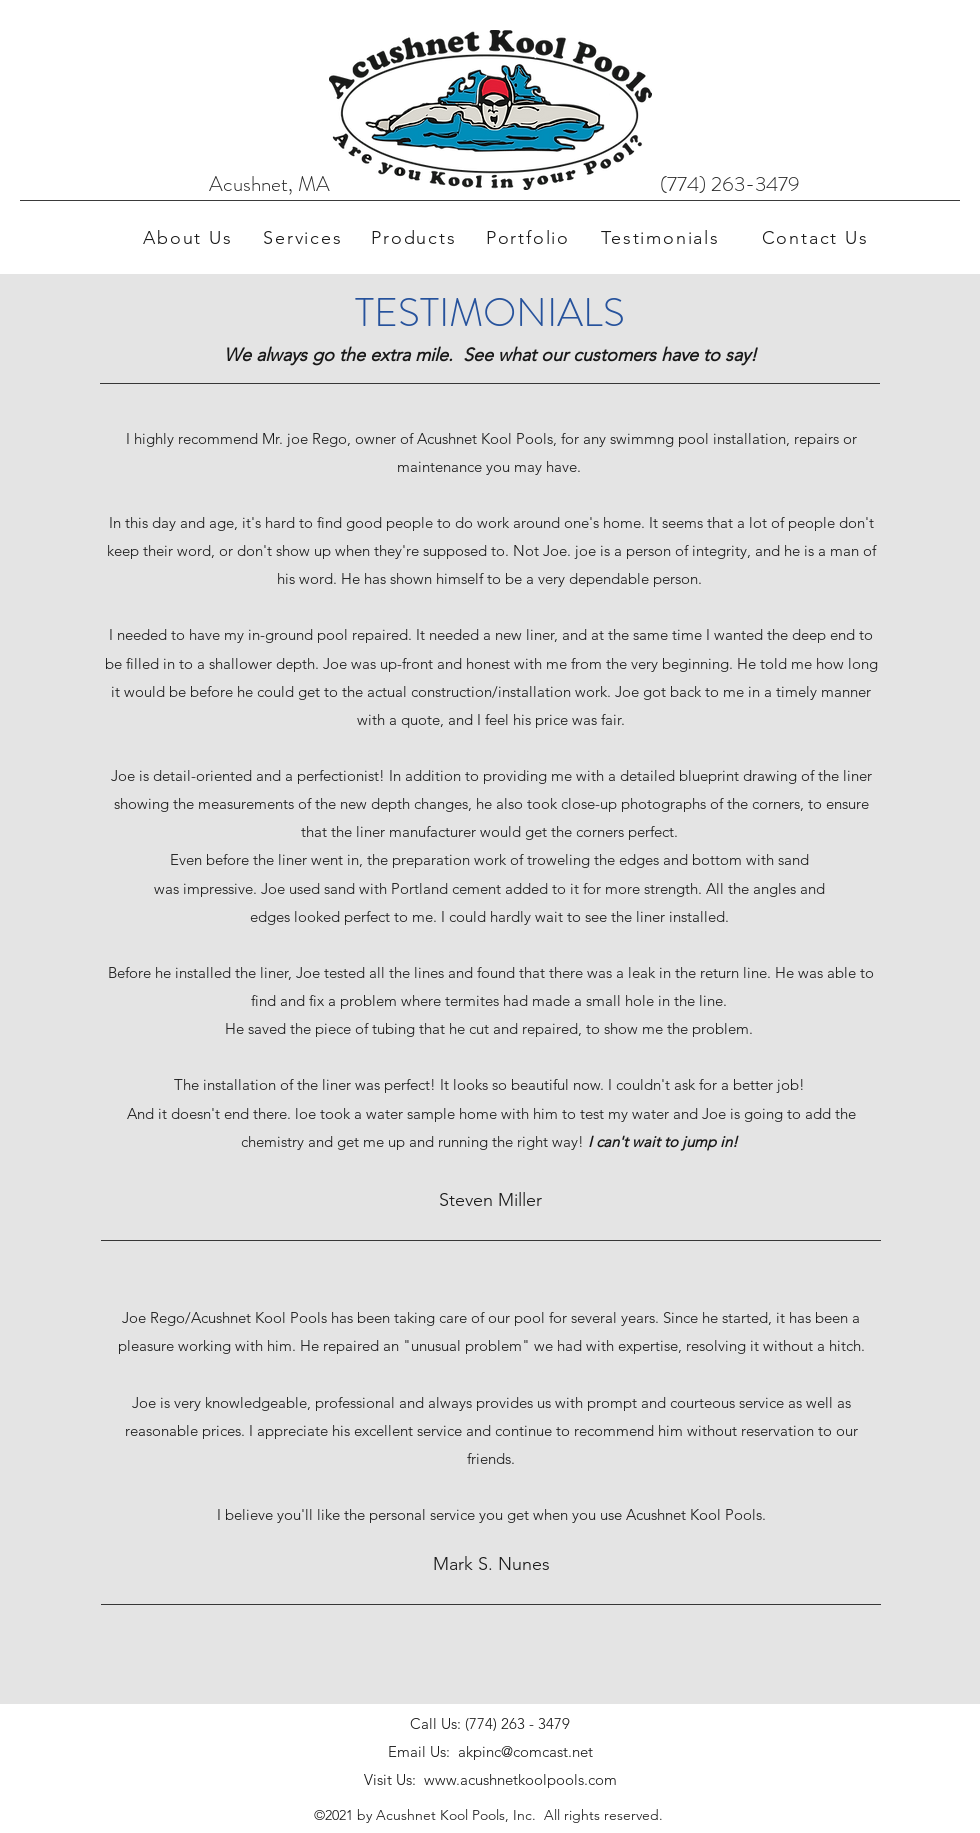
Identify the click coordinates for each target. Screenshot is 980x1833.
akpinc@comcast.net (525, 1751)
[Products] (416, 238)
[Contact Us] (817, 238)
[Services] (305, 238)
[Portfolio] (530, 238)
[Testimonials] (662, 238)
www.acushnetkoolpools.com (520, 1779)
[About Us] (190, 238)
